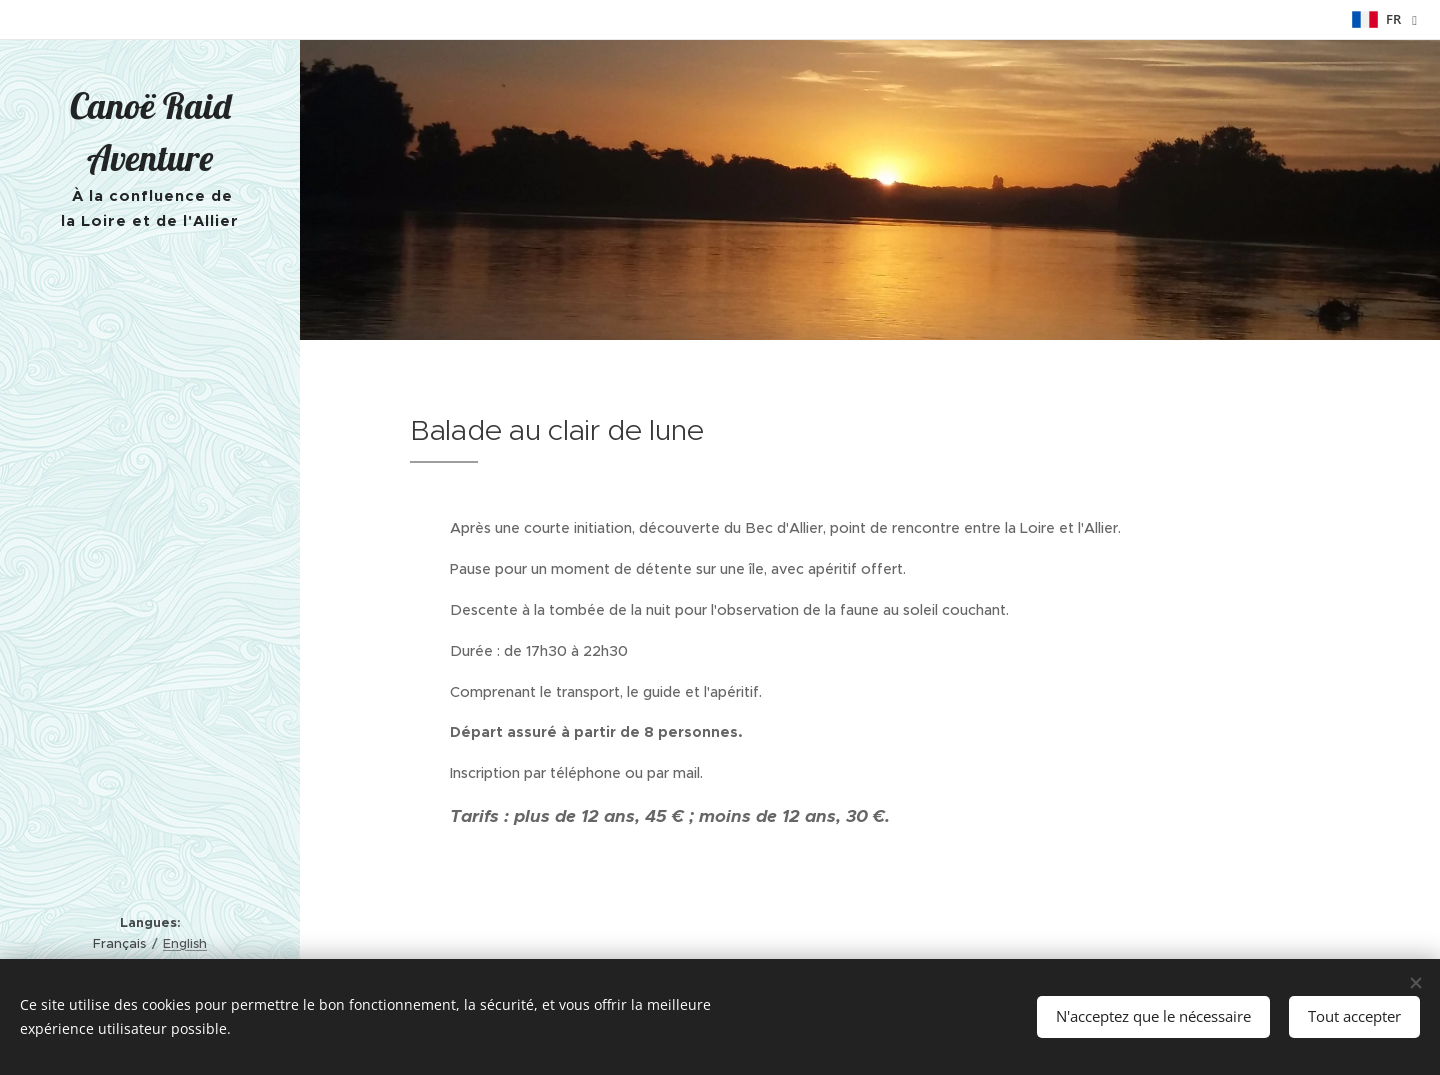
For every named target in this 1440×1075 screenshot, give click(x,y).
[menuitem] (150, 340)
